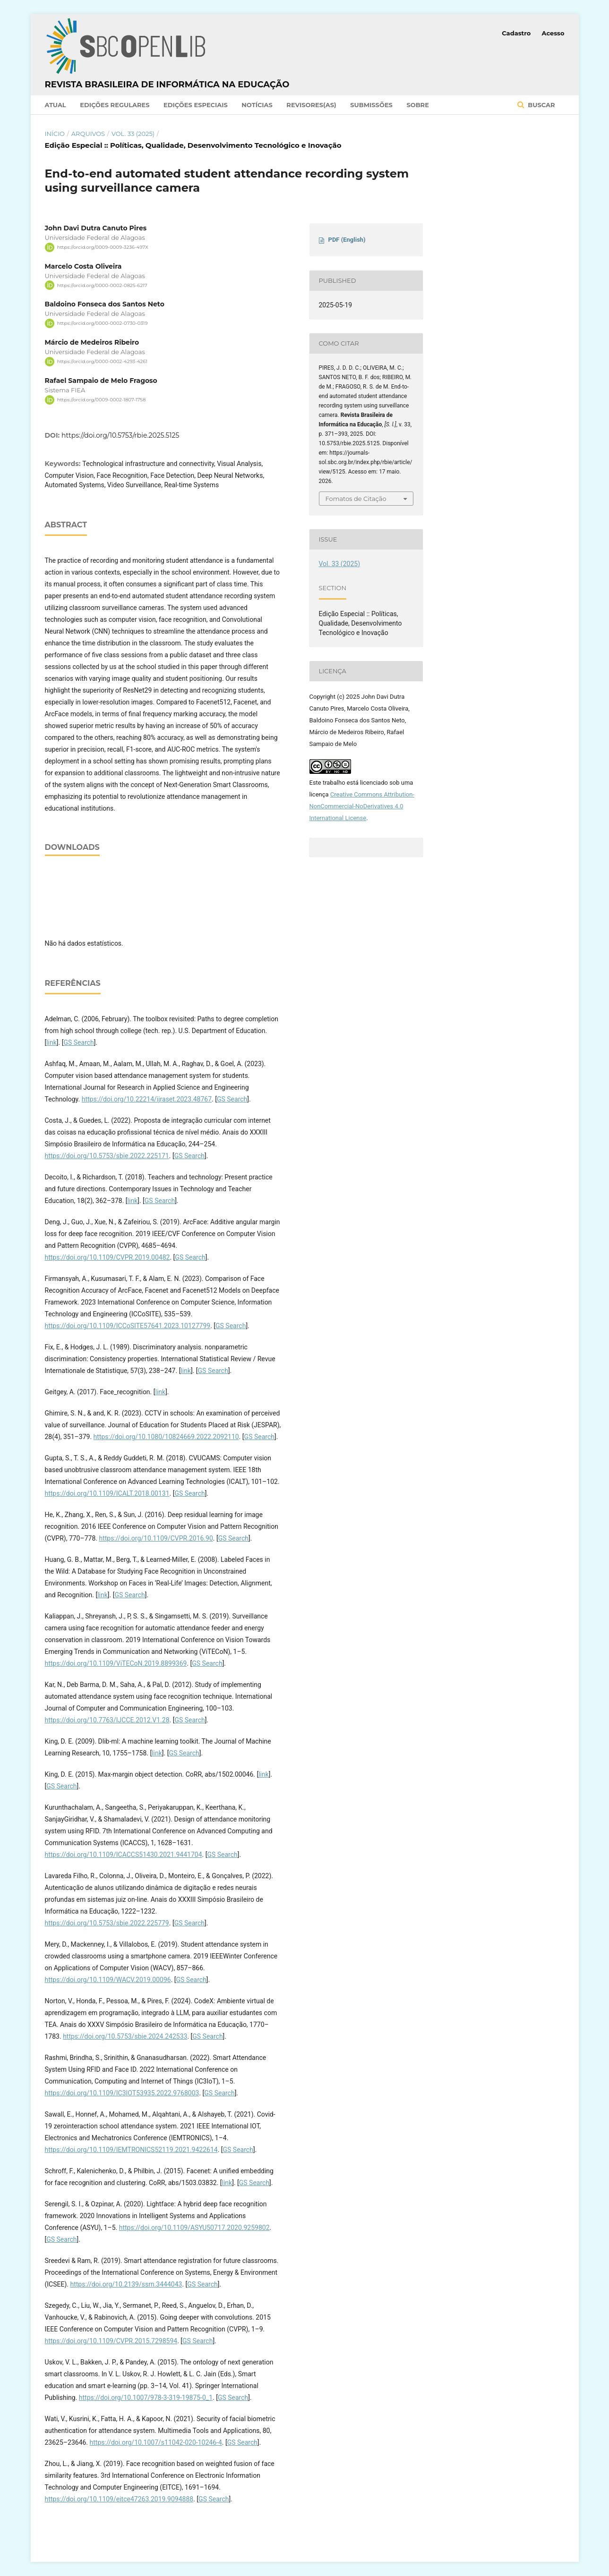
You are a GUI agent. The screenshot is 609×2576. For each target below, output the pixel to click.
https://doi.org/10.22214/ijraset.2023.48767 (147, 1099)
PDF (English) (347, 239)
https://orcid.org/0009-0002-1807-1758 (101, 400)
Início (55, 133)
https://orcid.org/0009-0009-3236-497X (102, 247)
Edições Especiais (195, 105)
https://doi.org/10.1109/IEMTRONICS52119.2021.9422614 (131, 2149)
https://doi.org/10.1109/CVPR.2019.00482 (107, 1257)
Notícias (257, 105)
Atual (55, 105)
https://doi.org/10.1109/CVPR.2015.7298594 (111, 2341)
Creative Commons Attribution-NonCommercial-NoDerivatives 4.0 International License (362, 806)
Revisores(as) (311, 105)
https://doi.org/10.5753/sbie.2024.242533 (125, 2036)
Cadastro (516, 33)
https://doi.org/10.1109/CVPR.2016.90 (156, 1538)
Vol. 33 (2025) (133, 133)
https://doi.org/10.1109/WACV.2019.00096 (108, 1979)
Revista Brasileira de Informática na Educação (167, 84)
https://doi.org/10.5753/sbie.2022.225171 (107, 1156)
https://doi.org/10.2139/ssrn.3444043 (126, 2284)
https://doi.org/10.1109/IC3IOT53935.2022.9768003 (122, 2093)
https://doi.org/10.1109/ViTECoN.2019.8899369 (116, 1663)
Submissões (371, 105)
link (51, 1042)
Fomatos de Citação (356, 498)
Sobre (417, 105)
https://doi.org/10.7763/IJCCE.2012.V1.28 (107, 1720)
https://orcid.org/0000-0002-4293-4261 (102, 361)
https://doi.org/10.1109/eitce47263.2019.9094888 (119, 2499)
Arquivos (88, 133)
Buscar (540, 105)
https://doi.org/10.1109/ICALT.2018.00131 (107, 1493)
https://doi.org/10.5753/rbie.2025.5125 (120, 435)
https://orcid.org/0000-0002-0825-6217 (102, 285)
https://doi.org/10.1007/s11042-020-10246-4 (156, 2442)
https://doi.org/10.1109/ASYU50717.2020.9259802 (194, 2227)
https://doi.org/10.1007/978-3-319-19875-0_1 (146, 2397)
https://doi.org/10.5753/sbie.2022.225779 (107, 1923)
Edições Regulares (114, 105)
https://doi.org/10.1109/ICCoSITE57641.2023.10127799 (128, 1326)
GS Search (78, 1042)
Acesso (552, 33)
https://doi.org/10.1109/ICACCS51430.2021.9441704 (123, 1854)
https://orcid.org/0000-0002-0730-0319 (102, 323)
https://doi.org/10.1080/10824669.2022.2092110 (166, 1437)
